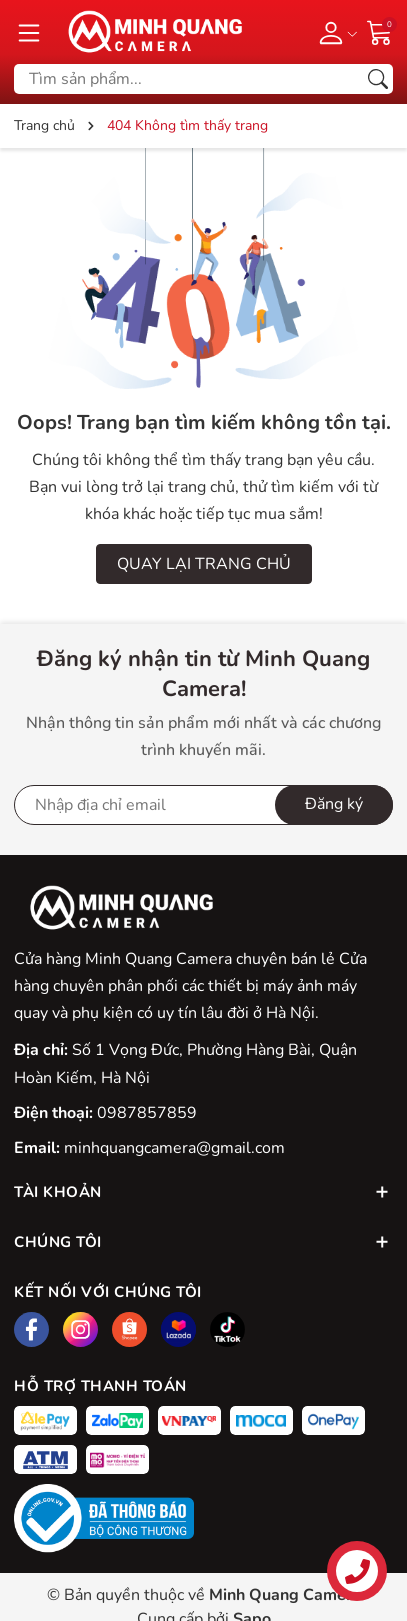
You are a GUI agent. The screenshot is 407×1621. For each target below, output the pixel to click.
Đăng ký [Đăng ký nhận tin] (334, 804)
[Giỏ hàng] (380, 31)
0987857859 (147, 1113)
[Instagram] (80, 1329)
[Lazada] (178, 1329)
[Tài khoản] (334, 32)
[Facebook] (31, 1329)
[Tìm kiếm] (378, 79)
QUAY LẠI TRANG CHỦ (204, 564)
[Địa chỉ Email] (203, 805)
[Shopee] (129, 1329)
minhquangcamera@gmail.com (174, 1148)
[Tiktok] (227, 1329)
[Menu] (29, 32)
